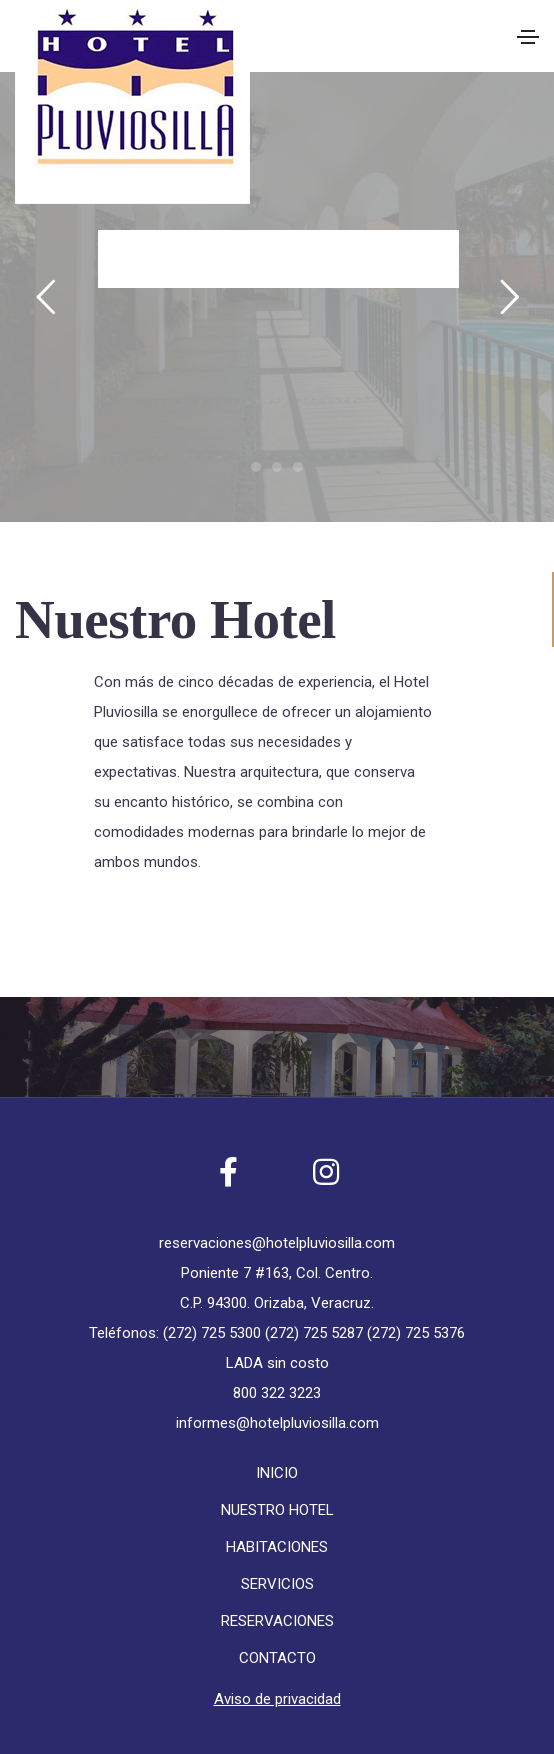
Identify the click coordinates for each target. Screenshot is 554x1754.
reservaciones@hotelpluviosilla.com (277, 1243)
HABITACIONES (277, 1547)
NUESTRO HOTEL (277, 1510)
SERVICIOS (277, 1584)
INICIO (277, 1473)
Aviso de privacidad (277, 1699)
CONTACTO (277, 1658)
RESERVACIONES (277, 1621)
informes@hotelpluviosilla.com (277, 1423)
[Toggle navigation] (528, 37)
